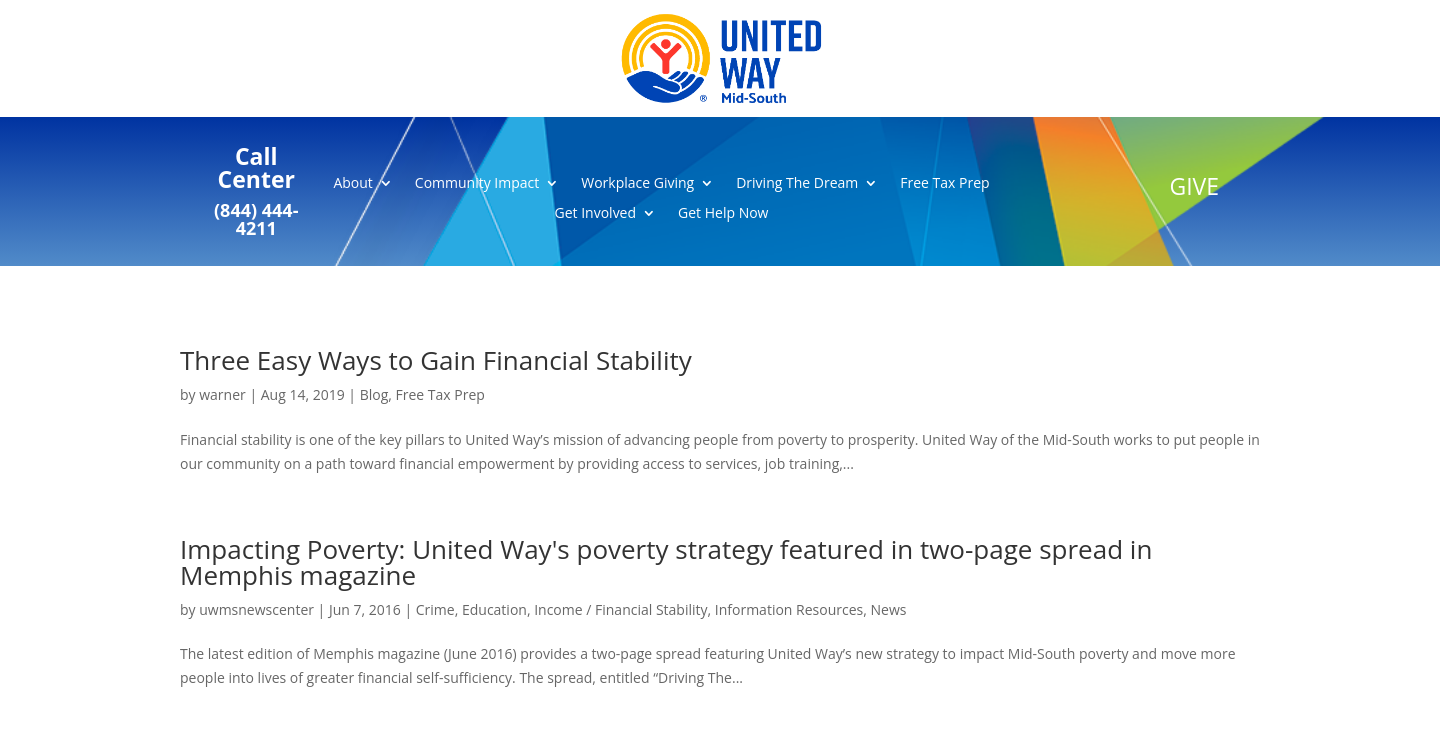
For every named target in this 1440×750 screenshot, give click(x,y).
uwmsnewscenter (256, 609)
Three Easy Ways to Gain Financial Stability (436, 360)
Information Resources (789, 609)
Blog (374, 394)
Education (494, 609)
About (352, 184)
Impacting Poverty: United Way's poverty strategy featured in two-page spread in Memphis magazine (666, 562)
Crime (435, 609)
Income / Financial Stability (620, 609)
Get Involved (596, 214)
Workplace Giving (637, 184)
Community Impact (477, 184)
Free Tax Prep (944, 184)
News (888, 609)
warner (222, 394)
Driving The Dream (797, 184)
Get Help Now (723, 214)
